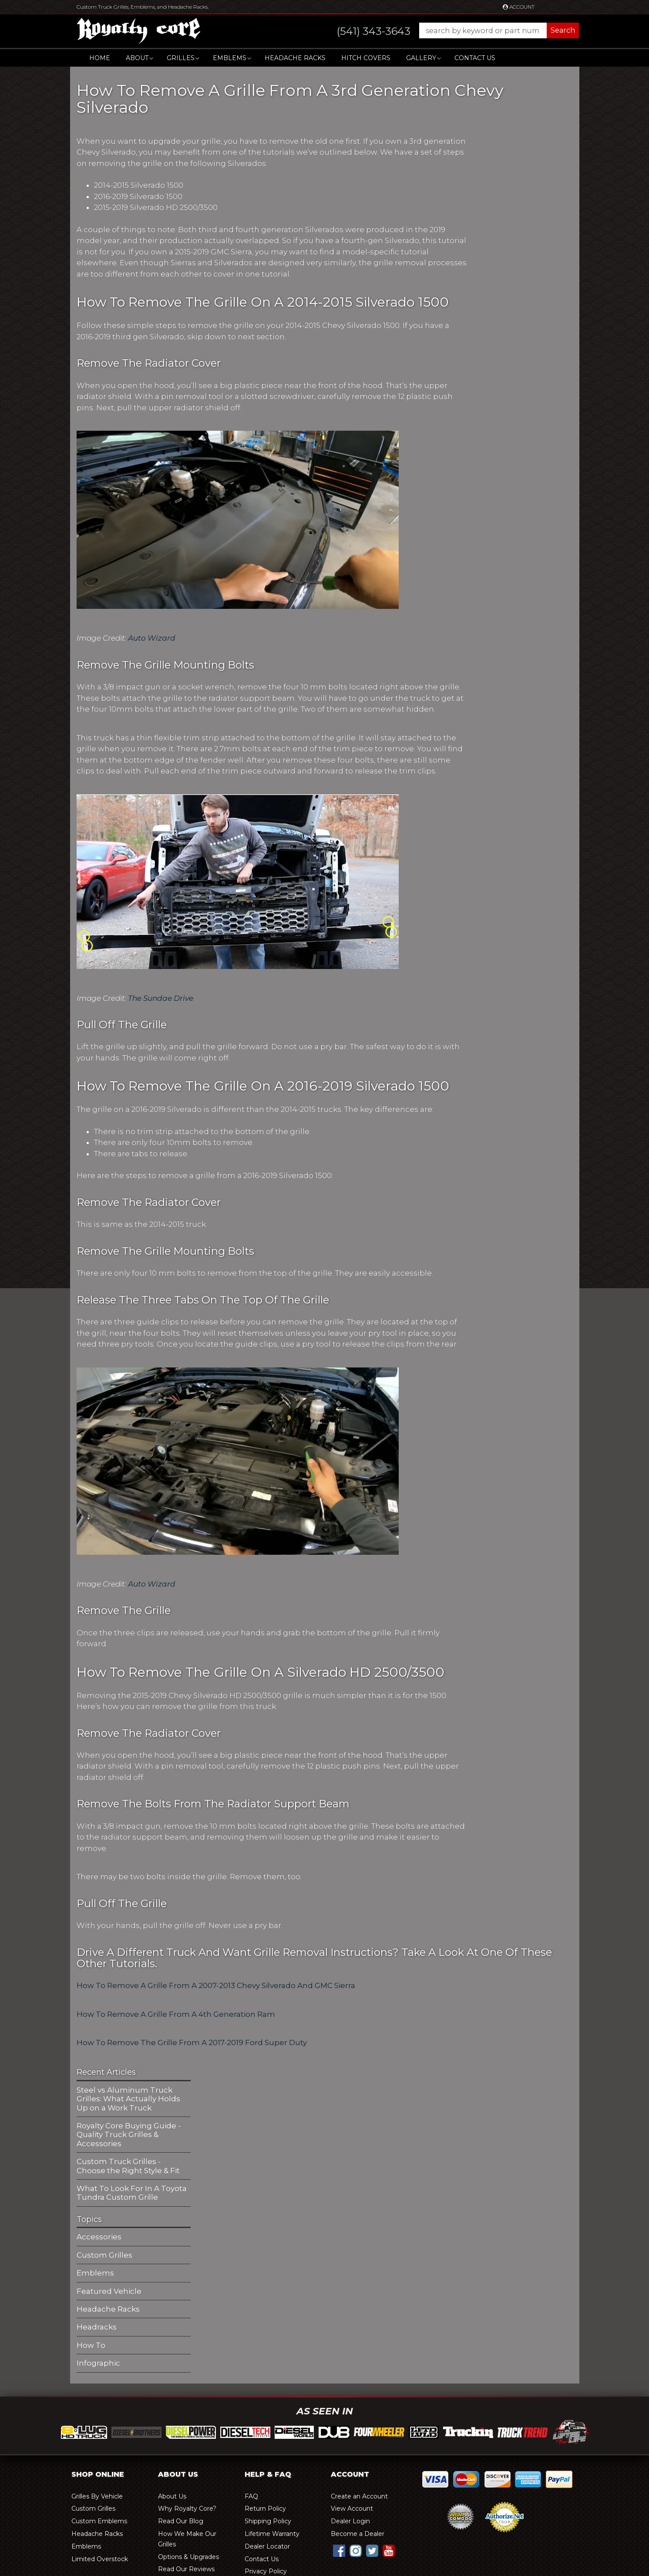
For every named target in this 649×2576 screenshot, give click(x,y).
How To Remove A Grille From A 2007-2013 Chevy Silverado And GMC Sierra (216, 1985)
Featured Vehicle (109, 2291)
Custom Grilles (104, 2255)
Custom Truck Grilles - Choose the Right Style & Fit (128, 2165)
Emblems (95, 2273)
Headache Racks (108, 2309)
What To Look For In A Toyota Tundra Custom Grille (132, 2192)
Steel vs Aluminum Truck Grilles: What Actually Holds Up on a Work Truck (128, 2099)
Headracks (97, 2327)
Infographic (98, 2363)
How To (91, 2345)
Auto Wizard (151, 638)
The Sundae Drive (160, 998)
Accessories (99, 2236)
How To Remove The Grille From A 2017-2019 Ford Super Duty (192, 2042)
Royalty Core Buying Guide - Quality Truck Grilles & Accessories (129, 2134)
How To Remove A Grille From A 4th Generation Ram (177, 2014)
